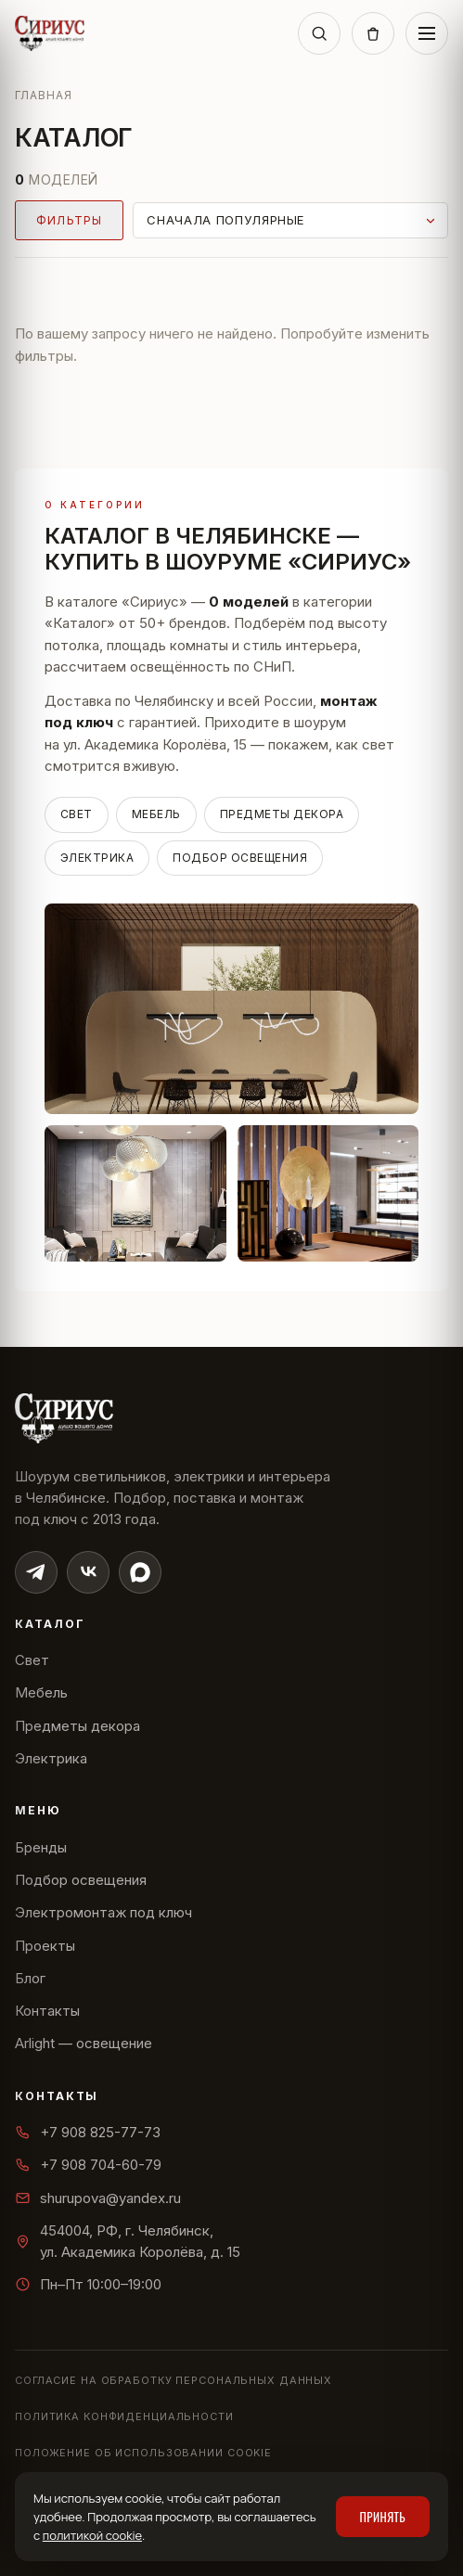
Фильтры (69, 220)
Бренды (41, 1847)
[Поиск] (319, 33)
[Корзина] (373, 33)
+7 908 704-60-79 (88, 2164)
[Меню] (426, 33)
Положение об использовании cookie (143, 2452)
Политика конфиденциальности (124, 2416)
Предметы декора (281, 814)
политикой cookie (92, 2535)
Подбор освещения (240, 858)
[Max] (140, 1572)
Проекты (45, 1945)
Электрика (97, 858)
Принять (382, 2516)
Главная (43, 95)
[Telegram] (36, 1572)
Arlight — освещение (83, 2043)
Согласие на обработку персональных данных (173, 2380)
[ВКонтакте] (88, 1572)
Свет (76, 814)
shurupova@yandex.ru (98, 2198)
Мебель (156, 814)
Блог (30, 1978)
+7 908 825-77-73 (88, 2132)
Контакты (47, 2010)
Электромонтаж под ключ (103, 1912)
